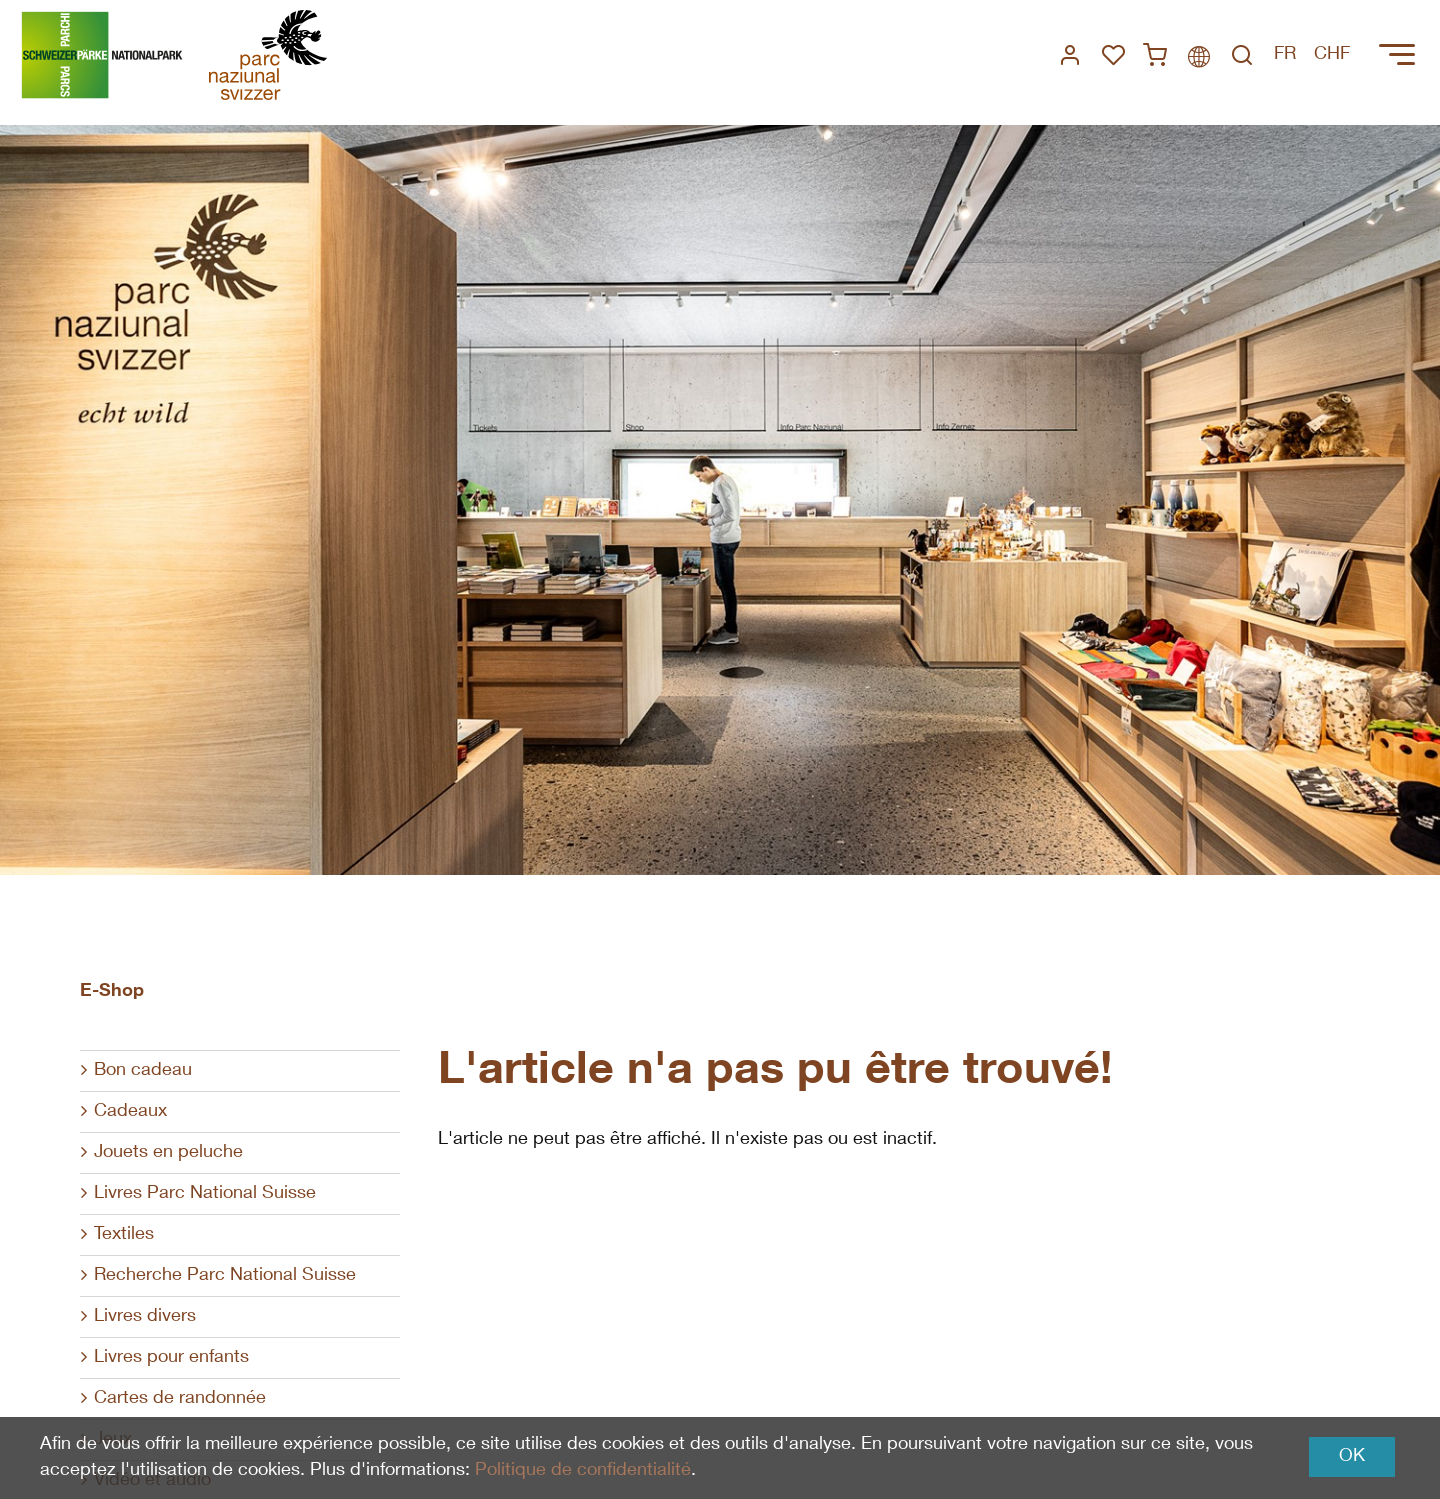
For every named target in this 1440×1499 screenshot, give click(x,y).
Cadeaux (130, 1112)
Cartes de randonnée (180, 1399)
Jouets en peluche (168, 1153)
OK (1352, 1457)
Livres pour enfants (171, 1358)
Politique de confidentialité (583, 1471)
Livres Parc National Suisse (205, 1194)
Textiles (124, 1235)
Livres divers (145, 1317)
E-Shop (112, 992)
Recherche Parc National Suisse (225, 1276)
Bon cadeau (143, 1071)
